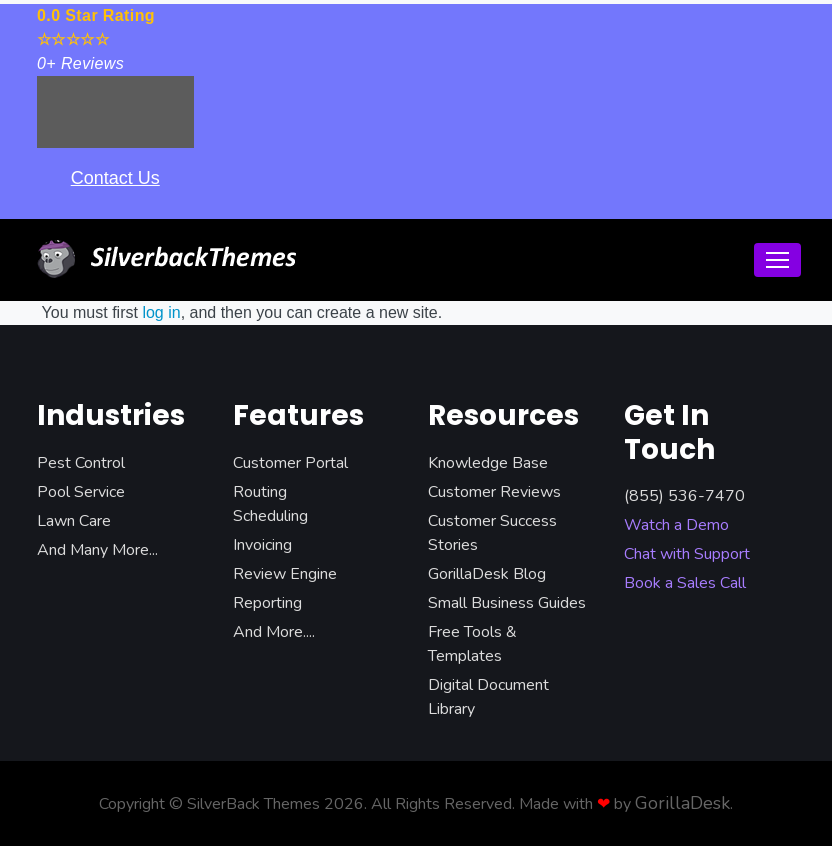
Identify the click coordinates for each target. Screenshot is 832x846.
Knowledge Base (488, 463)
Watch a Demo (676, 525)
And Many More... (97, 550)
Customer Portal (290, 463)
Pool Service (81, 492)
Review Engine (285, 574)
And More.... (274, 632)
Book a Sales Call (685, 583)
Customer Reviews (494, 492)
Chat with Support (687, 554)
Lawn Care (74, 521)
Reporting (267, 603)
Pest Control (81, 463)
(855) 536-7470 (684, 496)
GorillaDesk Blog (487, 574)
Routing (260, 492)
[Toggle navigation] (777, 260)
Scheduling (270, 516)
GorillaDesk (682, 803)
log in (161, 312)
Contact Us (115, 178)
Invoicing (262, 545)
